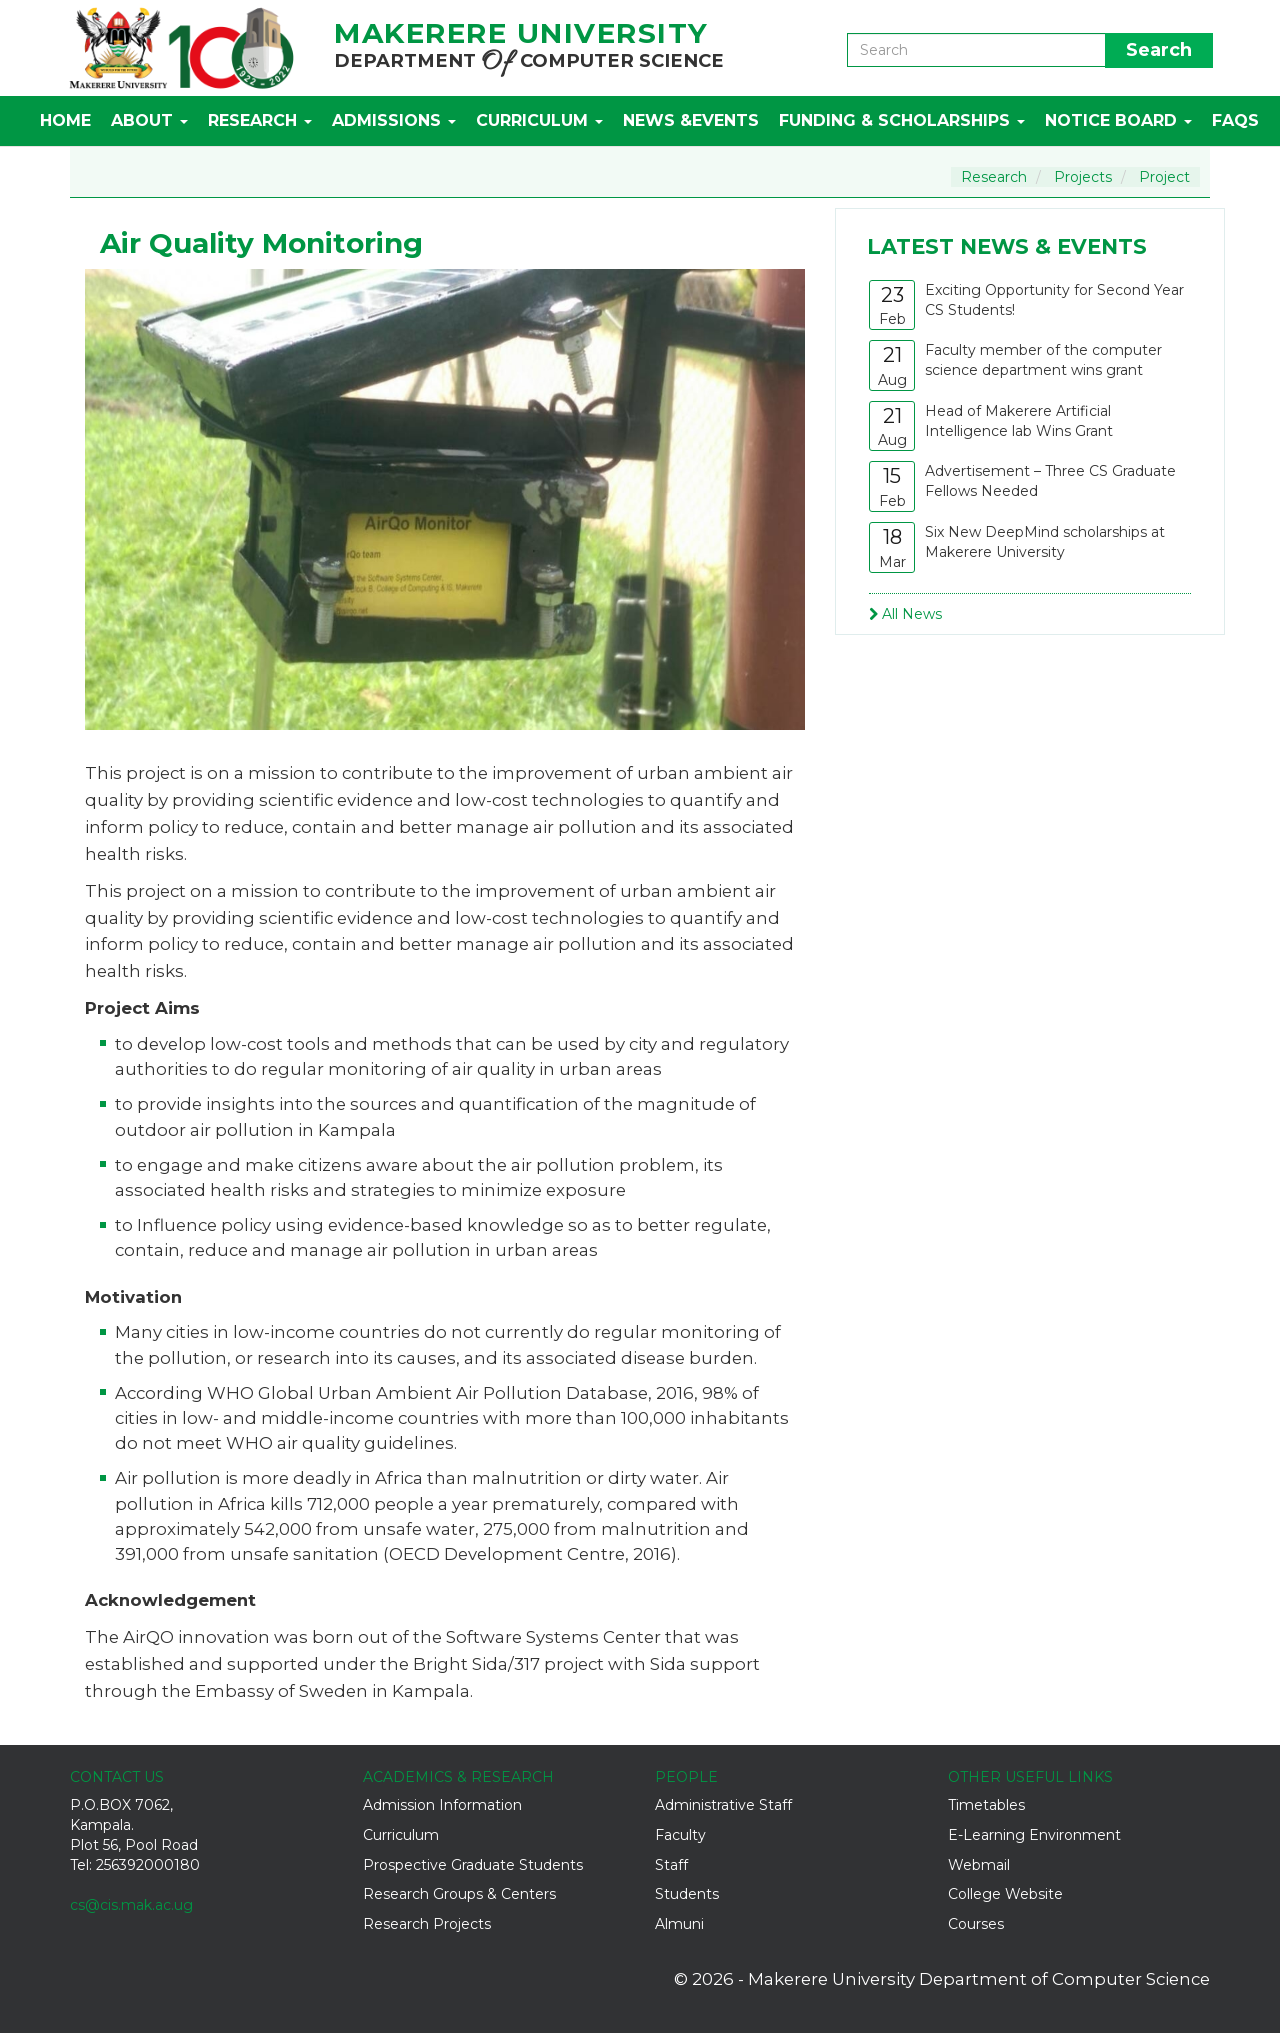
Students (687, 1894)
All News (905, 614)
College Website (1005, 1894)
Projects (1083, 177)
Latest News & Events (1007, 246)
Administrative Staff (723, 1805)
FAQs (1235, 120)
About (149, 120)
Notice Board (1118, 120)
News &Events (691, 120)
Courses (976, 1924)
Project (1164, 177)
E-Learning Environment (1034, 1835)
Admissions (394, 120)
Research (260, 120)
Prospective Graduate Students (473, 1865)
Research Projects (427, 1924)
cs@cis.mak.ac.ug (131, 1905)
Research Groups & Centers (459, 1894)
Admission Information (442, 1805)
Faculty (680, 1835)
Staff (671, 1865)
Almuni (679, 1924)
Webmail (979, 1865)
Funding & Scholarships (902, 120)
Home (65, 120)
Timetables (986, 1805)
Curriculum (539, 120)
